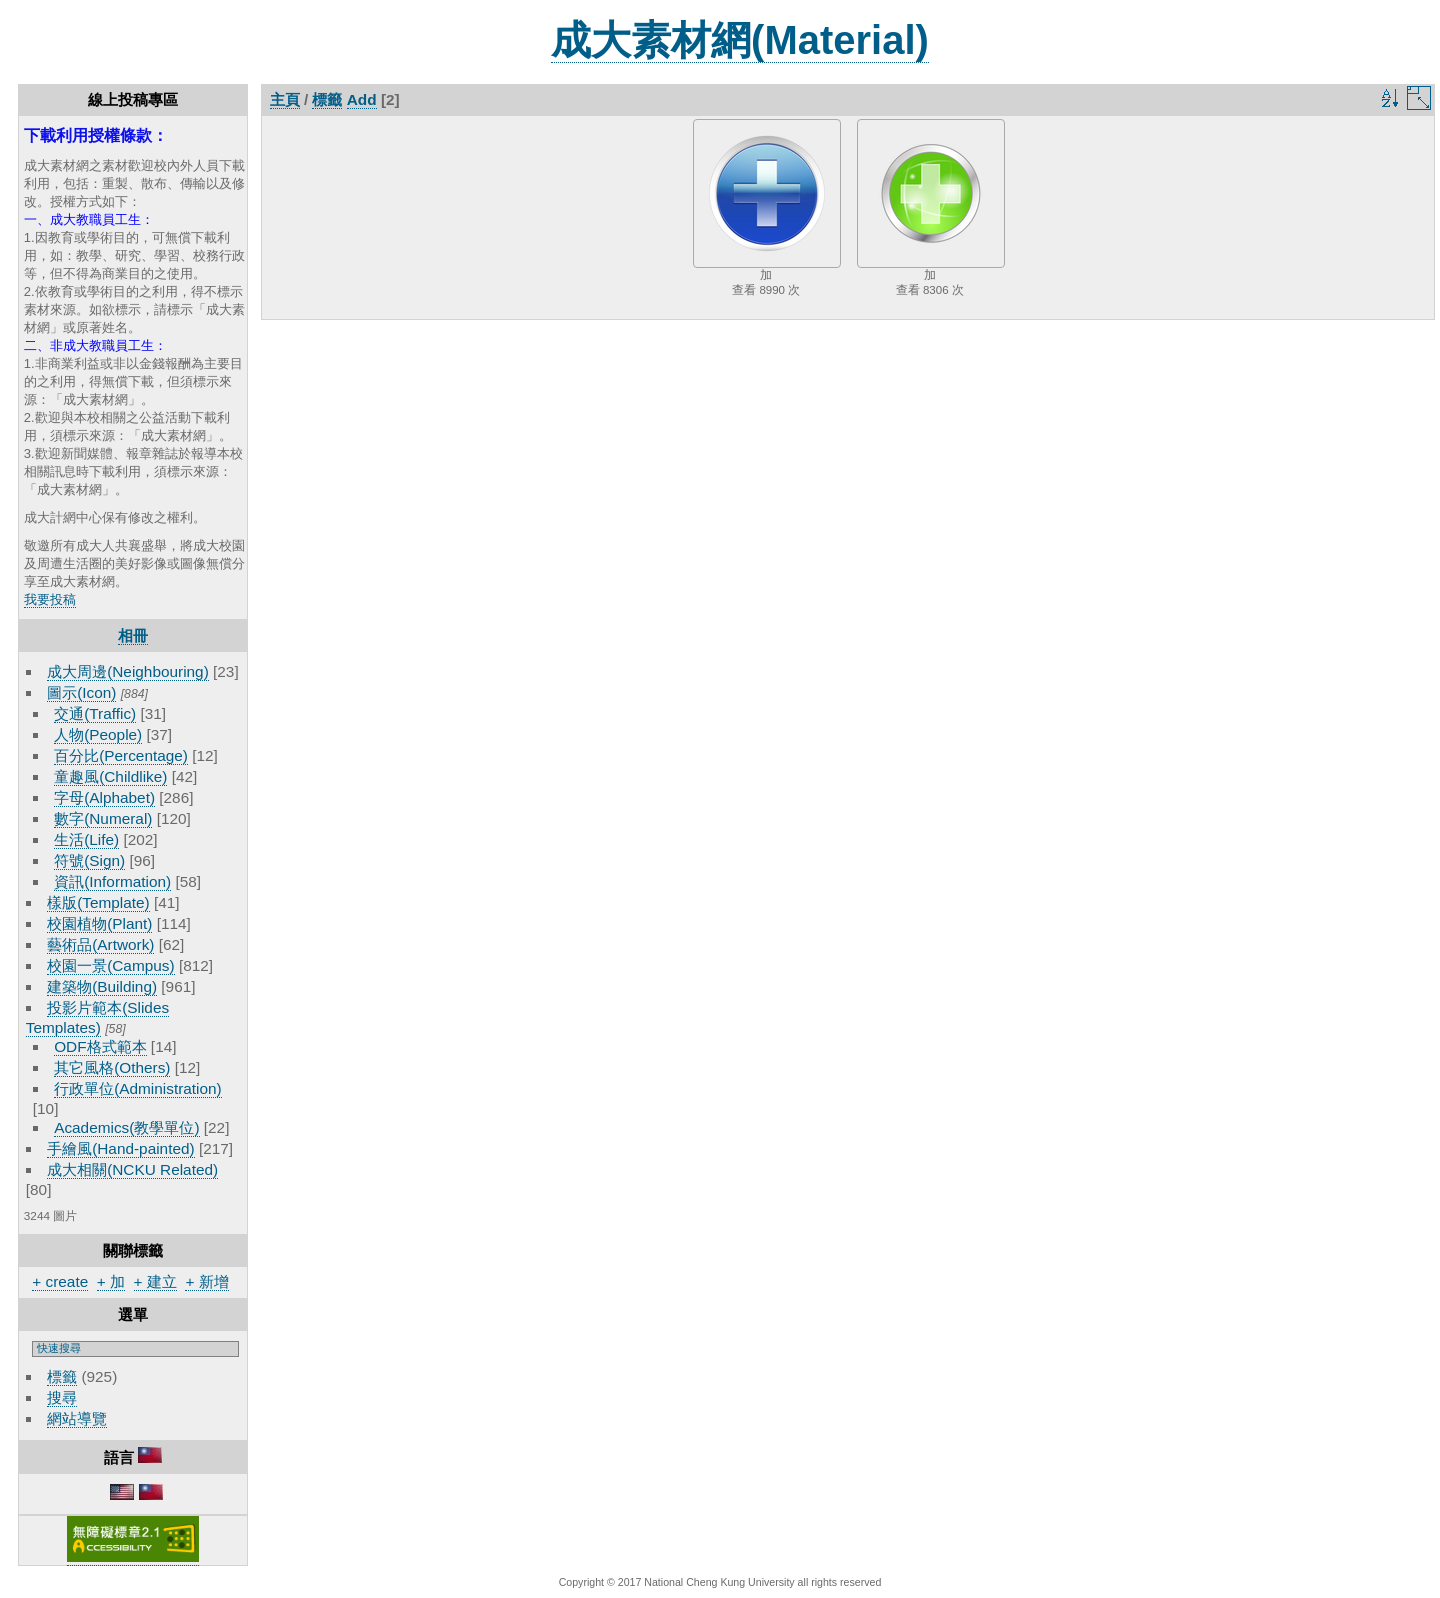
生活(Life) (86, 839)
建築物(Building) (102, 986)
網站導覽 (77, 1418)
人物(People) (98, 734)
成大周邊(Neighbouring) (128, 671)
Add (362, 99)
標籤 (62, 1376)
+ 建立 (155, 1281)
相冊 (133, 635)
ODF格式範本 (100, 1046)
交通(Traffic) (95, 713)
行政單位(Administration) (138, 1088)
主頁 (285, 99)
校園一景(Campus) (110, 965)
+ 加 (111, 1281)
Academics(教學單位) (126, 1127)
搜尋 (62, 1397)
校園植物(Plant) (99, 923)
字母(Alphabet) (104, 797)
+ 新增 (206, 1281)
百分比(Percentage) (121, 755)
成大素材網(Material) (740, 40)
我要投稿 (50, 599)
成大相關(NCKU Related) (132, 1169)
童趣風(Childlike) (110, 776)
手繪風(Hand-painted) (120, 1148)
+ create (60, 1281)
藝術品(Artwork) (100, 944)
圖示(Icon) (81, 692)
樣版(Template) (98, 902)
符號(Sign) (89, 860)
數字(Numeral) (103, 818)
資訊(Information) (112, 881)
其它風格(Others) (112, 1067)
